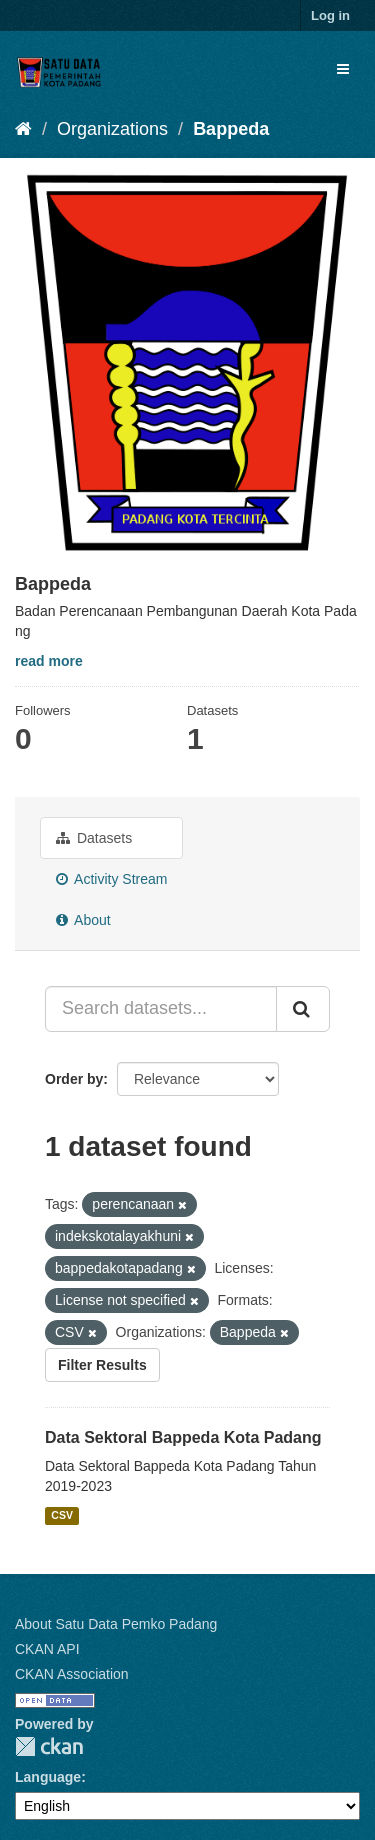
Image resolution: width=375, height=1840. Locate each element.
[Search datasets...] (161, 1009)
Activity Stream (111, 879)
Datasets (94, 838)
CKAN (49, 1746)
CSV (62, 1515)
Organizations (112, 129)
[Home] (23, 129)
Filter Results (102, 1365)
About (83, 920)
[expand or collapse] (343, 69)
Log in (330, 15)
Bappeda (231, 129)
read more (49, 661)
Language (48, 1777)
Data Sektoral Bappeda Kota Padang (183, 1437)
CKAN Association (72, 1674)
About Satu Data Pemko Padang (116, 1624)
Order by (74, 1079)
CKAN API (47, 1649)
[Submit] (303, 1009)
